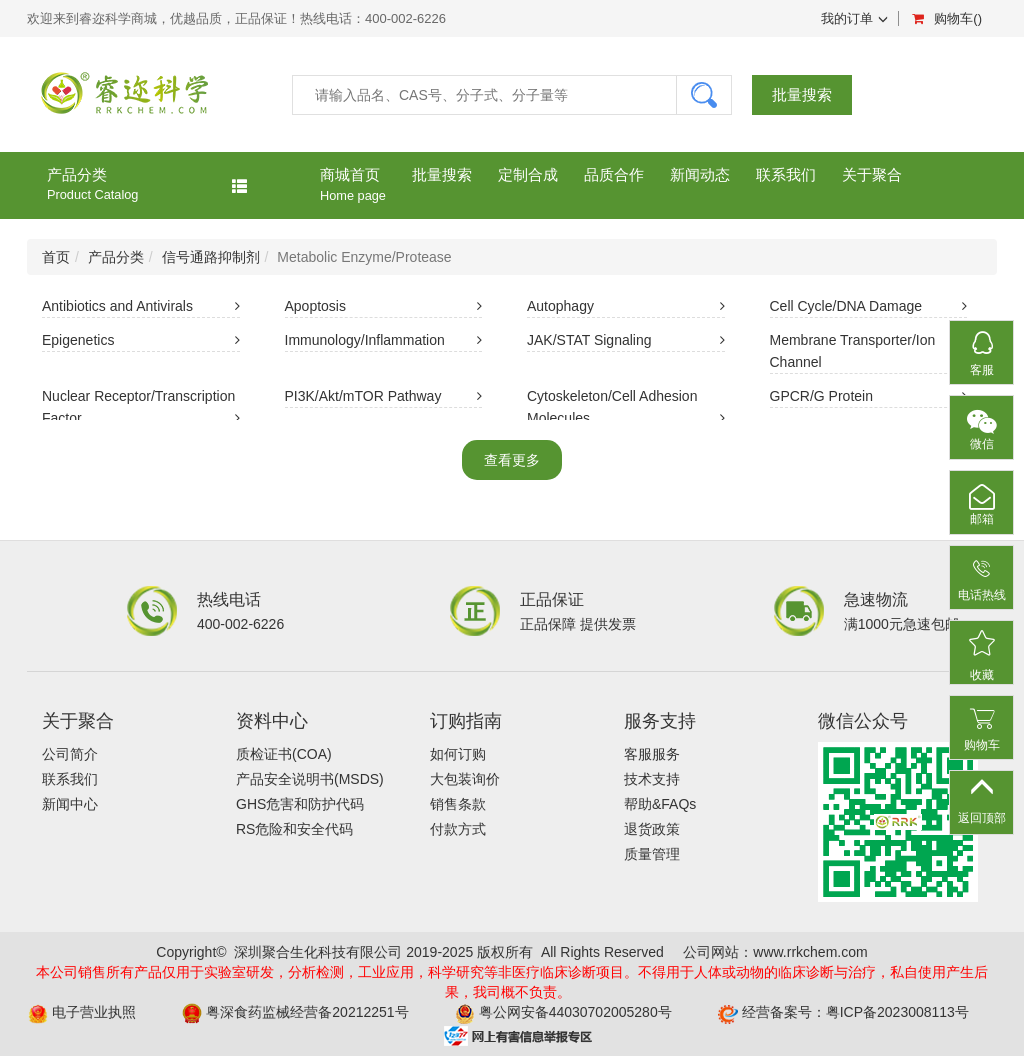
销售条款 (458, 804)
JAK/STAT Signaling (626, 342)
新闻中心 (70, 804)
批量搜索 (802, 100)
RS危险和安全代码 (294, 829)
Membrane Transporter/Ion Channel (869, 353)
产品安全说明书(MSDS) (310, 779)
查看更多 (512, 460)
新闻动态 (700, 174)
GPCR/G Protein (869, 398)
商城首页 (353, 184)
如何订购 (458, 754)
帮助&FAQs (660, 804)
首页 (56, 257)
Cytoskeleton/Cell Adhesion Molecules (626, 409)
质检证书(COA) (284, 754)
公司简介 (70, 754)
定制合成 (528, 174)
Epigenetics (141, 342)
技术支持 (652, 779)
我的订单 (854, 18)
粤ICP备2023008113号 (897, 1012)
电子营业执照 (94, 1012)
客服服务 (652, 754)
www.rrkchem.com (810, 952)
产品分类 (147, 185)
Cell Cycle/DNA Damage (869, 308)
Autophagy (626, 308)
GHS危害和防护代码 (300, 804)
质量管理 (652, 854)
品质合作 (614, 174)
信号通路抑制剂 (211, 257)
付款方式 (458, 829)
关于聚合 (872, 174)
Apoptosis (384, 308)
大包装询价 (465, 779)
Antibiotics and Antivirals (141, 308)
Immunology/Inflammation (384, 342)
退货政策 (652, 829)
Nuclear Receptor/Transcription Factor (141, 409)
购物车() (947, 18)
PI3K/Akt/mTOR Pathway (384, 398)
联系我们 (786, 174)
